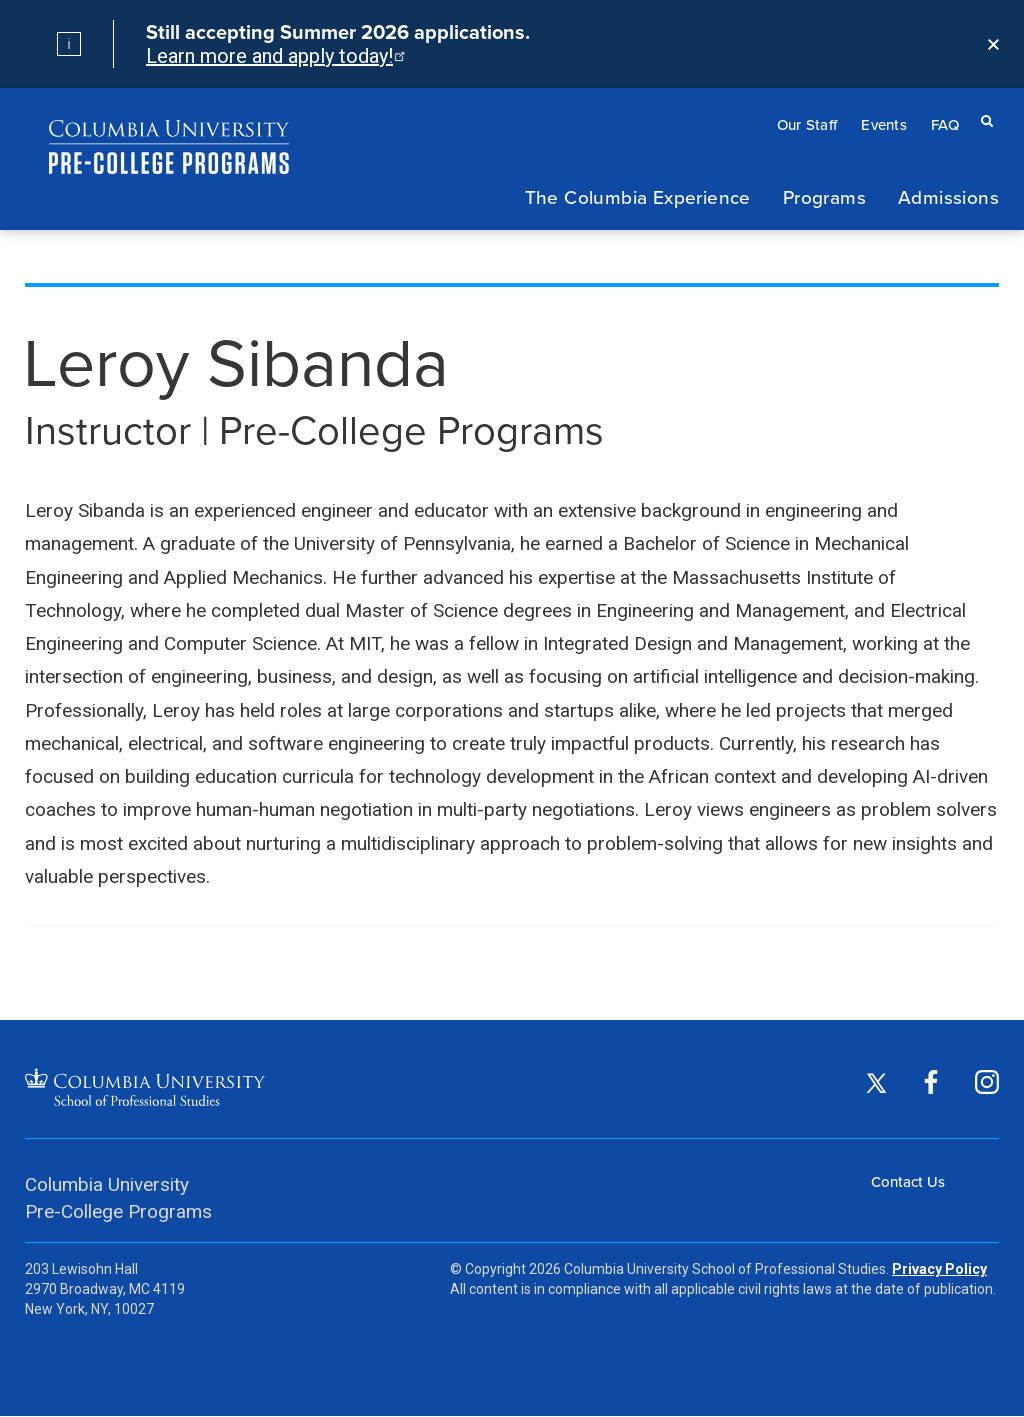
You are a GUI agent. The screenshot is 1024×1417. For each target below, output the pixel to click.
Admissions (948, 196)
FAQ (945, 124)
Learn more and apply (274, 56)
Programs (824, 196)
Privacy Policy (939, 1269)
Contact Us (908, 1181)
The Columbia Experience (638, 196)
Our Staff (807, 124)
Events (884, 124)
